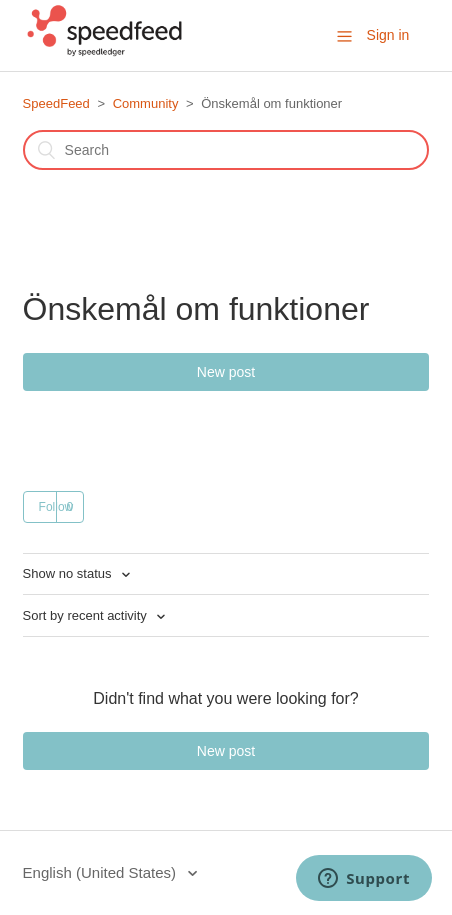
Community (146, 103)
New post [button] (226, 372)
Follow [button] (56, 507)
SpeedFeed (56, 103)
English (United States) (102, 872)
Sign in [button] (388, 35)
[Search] (226, 150)
